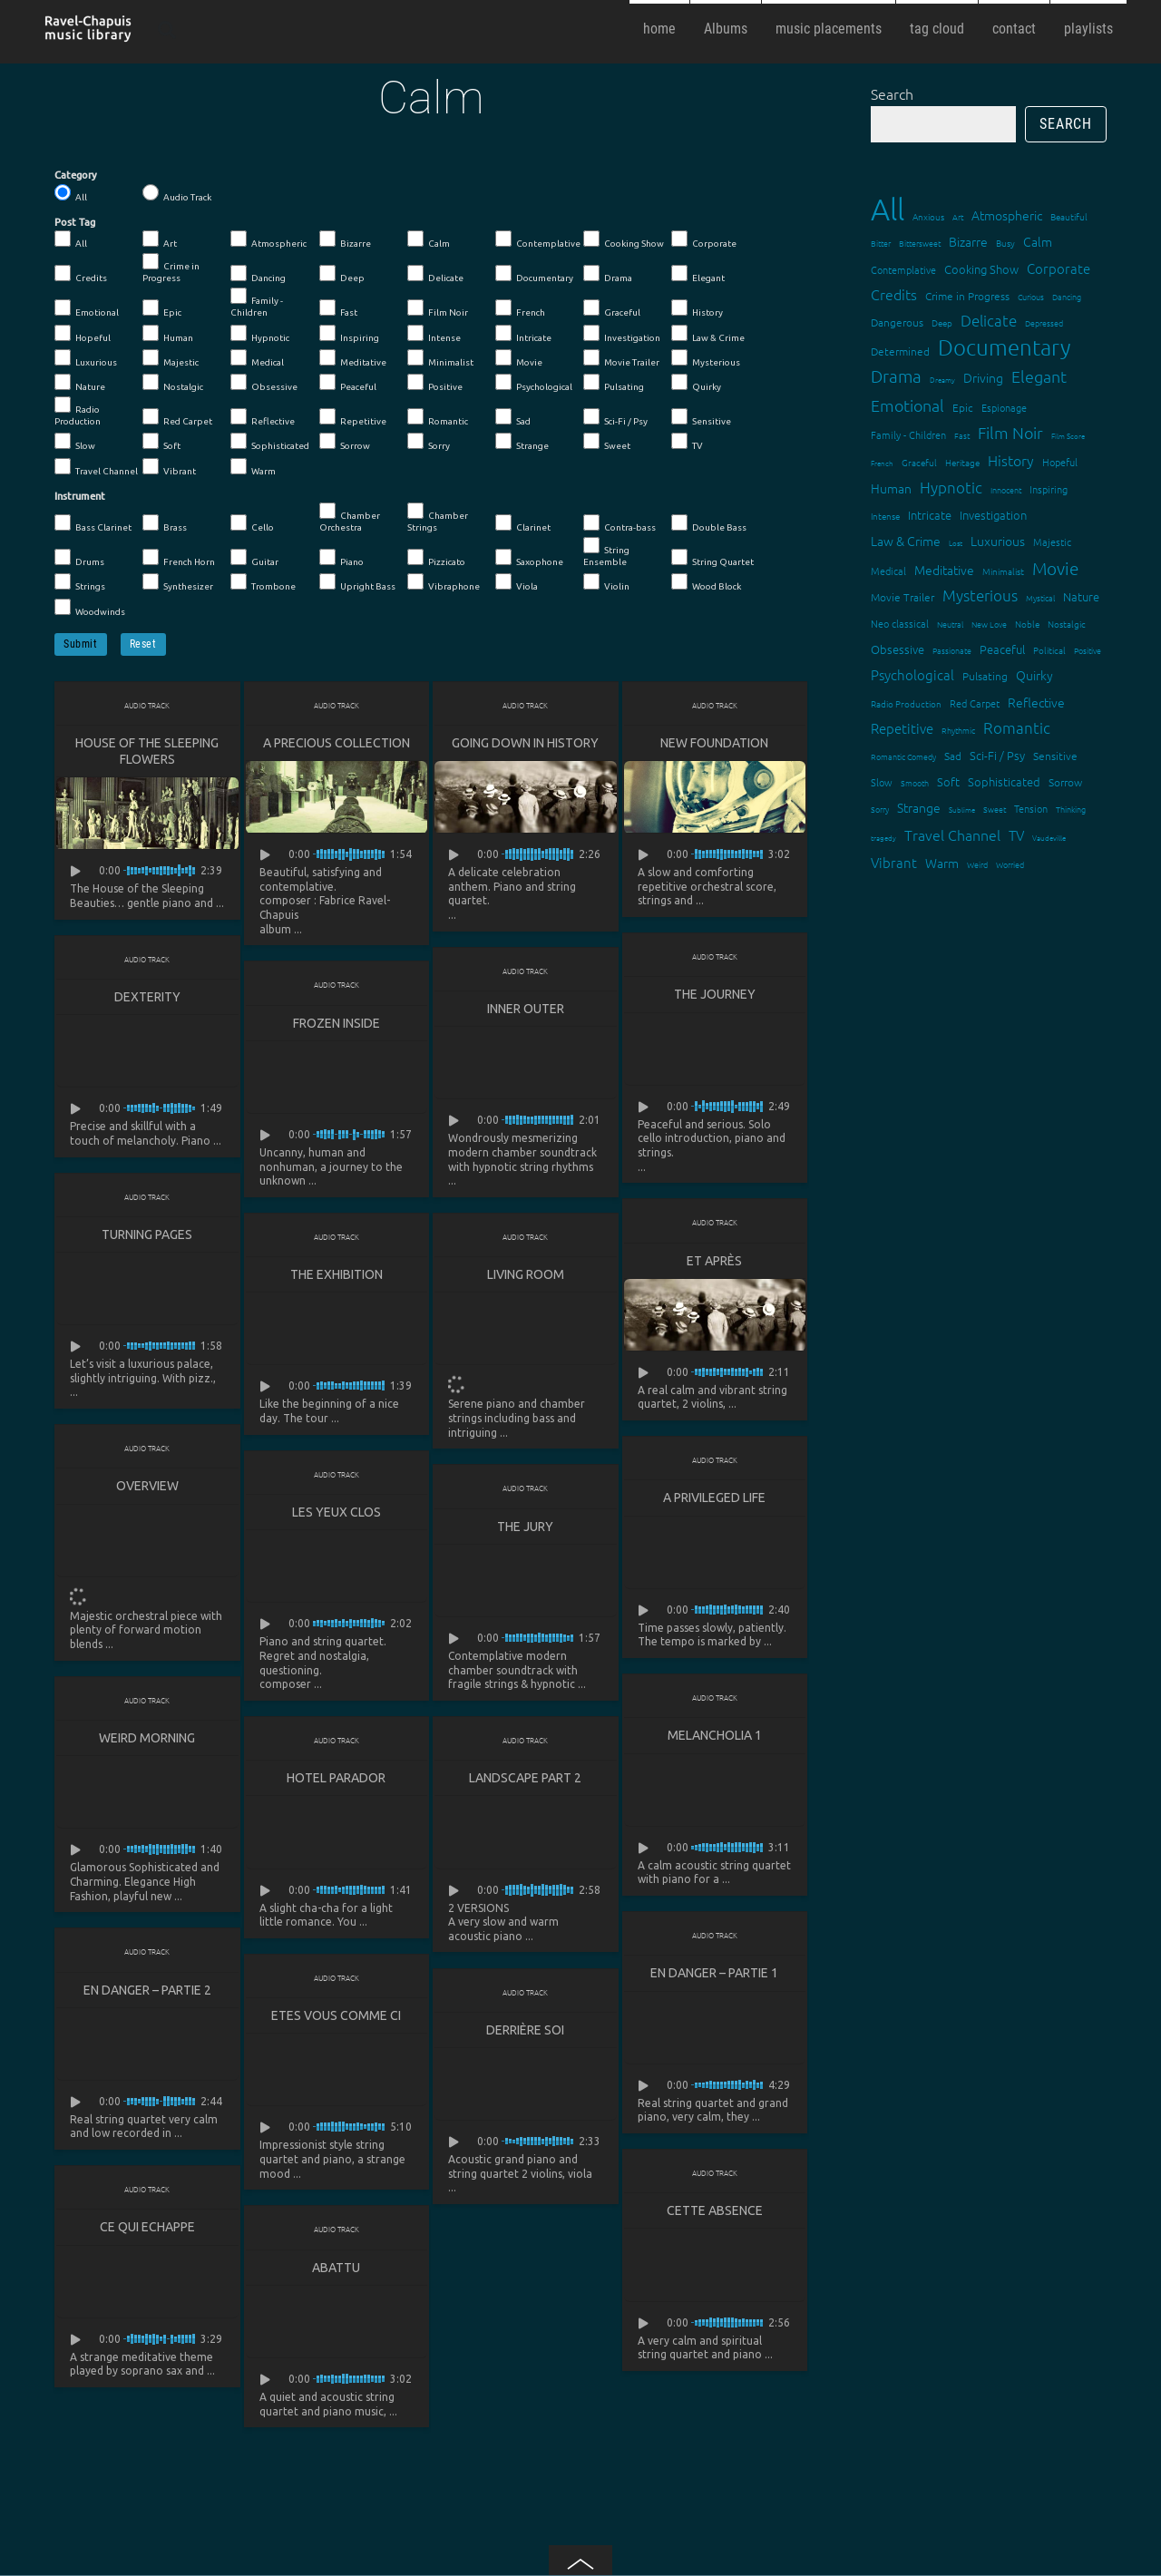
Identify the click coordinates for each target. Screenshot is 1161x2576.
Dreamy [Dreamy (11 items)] (942, 379)
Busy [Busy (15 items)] (1005, 242)
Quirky (696, 383)
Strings (79, 582)
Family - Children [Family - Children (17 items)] (908, 434)
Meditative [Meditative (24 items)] (944, 570)
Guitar (254, 558)
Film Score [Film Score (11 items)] (1068, 436)
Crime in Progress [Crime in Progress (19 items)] (967, 295)
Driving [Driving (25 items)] (983, 377)
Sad (513, 417)
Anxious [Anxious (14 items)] (928, 216)
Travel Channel (96, 467)
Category (75, 175)
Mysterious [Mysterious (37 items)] (980, 595)
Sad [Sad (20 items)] (952, 755)
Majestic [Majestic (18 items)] (1052, 541)
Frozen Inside (336, 1024)
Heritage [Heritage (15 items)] (962, 462)
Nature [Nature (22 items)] (1081, 596)
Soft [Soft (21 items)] (948, 781)
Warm (253, 467)
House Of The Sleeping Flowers (147, 751)
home (659, 28)
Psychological (533, 383)
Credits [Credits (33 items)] (894, 294)
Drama (607, 274)
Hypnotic (259, 334)
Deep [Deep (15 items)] (942, 322)
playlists (1088, 28)
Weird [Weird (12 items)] (977, 864)
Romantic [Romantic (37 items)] (1016, 727)
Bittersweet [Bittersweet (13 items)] (920, 242)
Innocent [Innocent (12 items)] (1005, 489)
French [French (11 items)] (882, 463)
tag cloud (937, 28)
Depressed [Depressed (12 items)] (1044, 322)
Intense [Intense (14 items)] (885, 515)
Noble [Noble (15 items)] (1027, 623)
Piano (341, 558)
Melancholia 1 (715, 1739)
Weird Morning (147, 1741)
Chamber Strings (437, 517)
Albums (725, 28)
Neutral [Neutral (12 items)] (950, 623)
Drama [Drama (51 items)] (896, 375)
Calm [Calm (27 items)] (1037, 241)
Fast (338, 308)
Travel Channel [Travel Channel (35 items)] (952, 834)
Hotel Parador (336, 1781)
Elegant (698, 274)
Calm (428, 239)
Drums (79, 558)
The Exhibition (336, 1276)
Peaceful (347, 383)
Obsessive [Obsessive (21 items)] (897, 649)
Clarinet (523, 523)
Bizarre (345, 239)
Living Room (525, 1276)
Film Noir (437, 308)
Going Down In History (525, 743)
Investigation (621, 334)
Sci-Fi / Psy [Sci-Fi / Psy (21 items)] (997, 755)
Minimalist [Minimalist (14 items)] (1003, 571)
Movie (518, 358)
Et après (714, 1262)
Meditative (352, 358)
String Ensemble (606, 552)
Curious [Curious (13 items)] (1031, 296)
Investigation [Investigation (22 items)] (993, 514)
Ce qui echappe (147, 2232)
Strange (522, 442)
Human (167, 334)
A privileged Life (714, 1500)
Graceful (611, 308)
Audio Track (176, 193)
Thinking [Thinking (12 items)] (1071, 808)
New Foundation (714, 743)
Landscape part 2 (525, 1781)
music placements (829, 28)
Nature (79, 383)
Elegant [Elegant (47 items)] (1039, 376)
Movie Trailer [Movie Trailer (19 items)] (902, 597)
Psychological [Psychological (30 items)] (912, 674)
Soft (161, 442)
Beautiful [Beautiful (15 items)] (1069, 216)
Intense (434, 334)
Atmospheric (268, 239)
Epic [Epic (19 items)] (962, 407)
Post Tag (74, 222)
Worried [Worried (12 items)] (1010, 864)
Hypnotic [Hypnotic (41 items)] (951, 487)
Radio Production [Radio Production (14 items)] (906, 703)
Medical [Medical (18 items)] (888, 570)
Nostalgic (172, 383)
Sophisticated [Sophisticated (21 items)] (1004, 781)
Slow (74, 442)
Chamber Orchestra (349, 517)
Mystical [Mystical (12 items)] (1040, 597)
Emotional (86, 308)
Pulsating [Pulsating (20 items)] (985, 675)
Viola (516, 582)
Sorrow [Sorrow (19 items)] (1065, 782)
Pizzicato (436, 558)
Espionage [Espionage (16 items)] (1004, 407)
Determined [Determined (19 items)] (900, 351)
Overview (147, 1488)
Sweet (606, 442)
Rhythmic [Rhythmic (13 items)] (958, 730)
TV (687, 442)
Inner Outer (525, 1009)
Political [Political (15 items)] (1049, 650)
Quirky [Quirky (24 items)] (1034, 675)
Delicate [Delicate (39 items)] (989, 320)
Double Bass (708, 523)
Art (159, 239)
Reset (143, 644)
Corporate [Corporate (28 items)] (1058, 268)
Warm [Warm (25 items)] (942, 863)
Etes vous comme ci (336, 2020)
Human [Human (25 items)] (891, 488)
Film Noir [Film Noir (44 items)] (1010, 432)
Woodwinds (89, 608)
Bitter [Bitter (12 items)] (881, 242)
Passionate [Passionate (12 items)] (951, 650)
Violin (606, 582)
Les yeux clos (336, 1515)
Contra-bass (619, 523)
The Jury (525, 1529)
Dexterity (147, 997)
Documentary (534, 274)
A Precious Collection (336, 743)
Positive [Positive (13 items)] (1087, 650)
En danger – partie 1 (714, 1977)
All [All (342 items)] (887, 209)
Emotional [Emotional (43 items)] (907, 405)
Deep (342, 274)
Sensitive (701, 417)
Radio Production (77, 411)
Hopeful (82, 334)
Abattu (336, 2273)
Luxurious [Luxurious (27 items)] (998, 541)
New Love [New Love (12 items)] (989, 623)
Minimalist (440, 358)
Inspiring (349, 334)
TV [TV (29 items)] (1016, 834)
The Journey (715, 995)
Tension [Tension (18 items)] (1031, 808)
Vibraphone (443, 582)
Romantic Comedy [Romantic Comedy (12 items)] (903, 756)
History (697, 308)
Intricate (523, 334)
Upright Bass (357, 582)
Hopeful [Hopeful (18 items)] (1060, 461)
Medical (257, 358)
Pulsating (613, 383)
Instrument (79, 496)
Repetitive (352, 417)
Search (892, 93)
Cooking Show (623, 239)
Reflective (262, 417)
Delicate (435, 274)
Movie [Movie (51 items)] (1055, 568)
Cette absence (715, 2216)
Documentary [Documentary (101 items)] (1004, 347)
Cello (252, 523)
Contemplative (537, 239)
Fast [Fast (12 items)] (962, 435)
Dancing (258, 274)
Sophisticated (269, 442)
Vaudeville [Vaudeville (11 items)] (1049, 838)
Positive (435, 383)
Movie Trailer (621, 358)
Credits (80, 274)
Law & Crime (708, 334)
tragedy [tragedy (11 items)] (883, 838)
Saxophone (529, 558)
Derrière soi (525, 2034)
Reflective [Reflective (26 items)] (1036, 702)
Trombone (263, 582)
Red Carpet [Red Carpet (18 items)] (975, 703)
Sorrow (344, 442)
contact (1014, 28)
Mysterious (705, 358)
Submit (80, 644)
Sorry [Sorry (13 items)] (880, 808)
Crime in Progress (171, 268)
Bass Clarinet (93, 523)
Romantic (437, 417)
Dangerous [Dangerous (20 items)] (897, 322)
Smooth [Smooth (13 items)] (915, 782)
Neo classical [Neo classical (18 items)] (900, 623)
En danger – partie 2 (147, 1994)
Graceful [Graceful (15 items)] (919, 462)
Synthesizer (177, 582)
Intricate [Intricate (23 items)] (929, 514)
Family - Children (256, 302)
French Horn (178, 558)
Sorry (428, 442)
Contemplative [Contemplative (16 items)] (903, 269)
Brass (164, 523)
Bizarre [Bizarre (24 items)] (968, 241)
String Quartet (712, 558)
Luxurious (85, 358)
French (520, 308)
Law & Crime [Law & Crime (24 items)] (906, 541)
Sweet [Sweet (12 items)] (994, 808)
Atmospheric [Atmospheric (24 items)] (1006, 215)
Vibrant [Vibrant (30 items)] (894, 862)
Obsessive (264, 383)
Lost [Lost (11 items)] (955, 543)
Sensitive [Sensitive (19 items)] (1055, 755)
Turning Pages (147, 1236)
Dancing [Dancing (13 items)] (1066, 296)
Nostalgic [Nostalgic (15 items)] (1067, 623)
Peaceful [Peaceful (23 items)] (1002, 649)
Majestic (170, 358)
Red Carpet (177, 417)
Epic (161, 308)
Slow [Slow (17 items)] (882, 782)
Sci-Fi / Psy (615, 417)
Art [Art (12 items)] (957, 216)
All (70, 193)
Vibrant (169, 467)
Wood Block (706, 582)
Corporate (704, 239)
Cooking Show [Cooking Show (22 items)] (981, 269)
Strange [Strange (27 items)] (919, 807)
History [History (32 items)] (1011, 460)
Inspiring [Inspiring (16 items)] (1048, 489)
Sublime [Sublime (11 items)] (962, 809)
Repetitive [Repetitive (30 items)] (902, 727)
